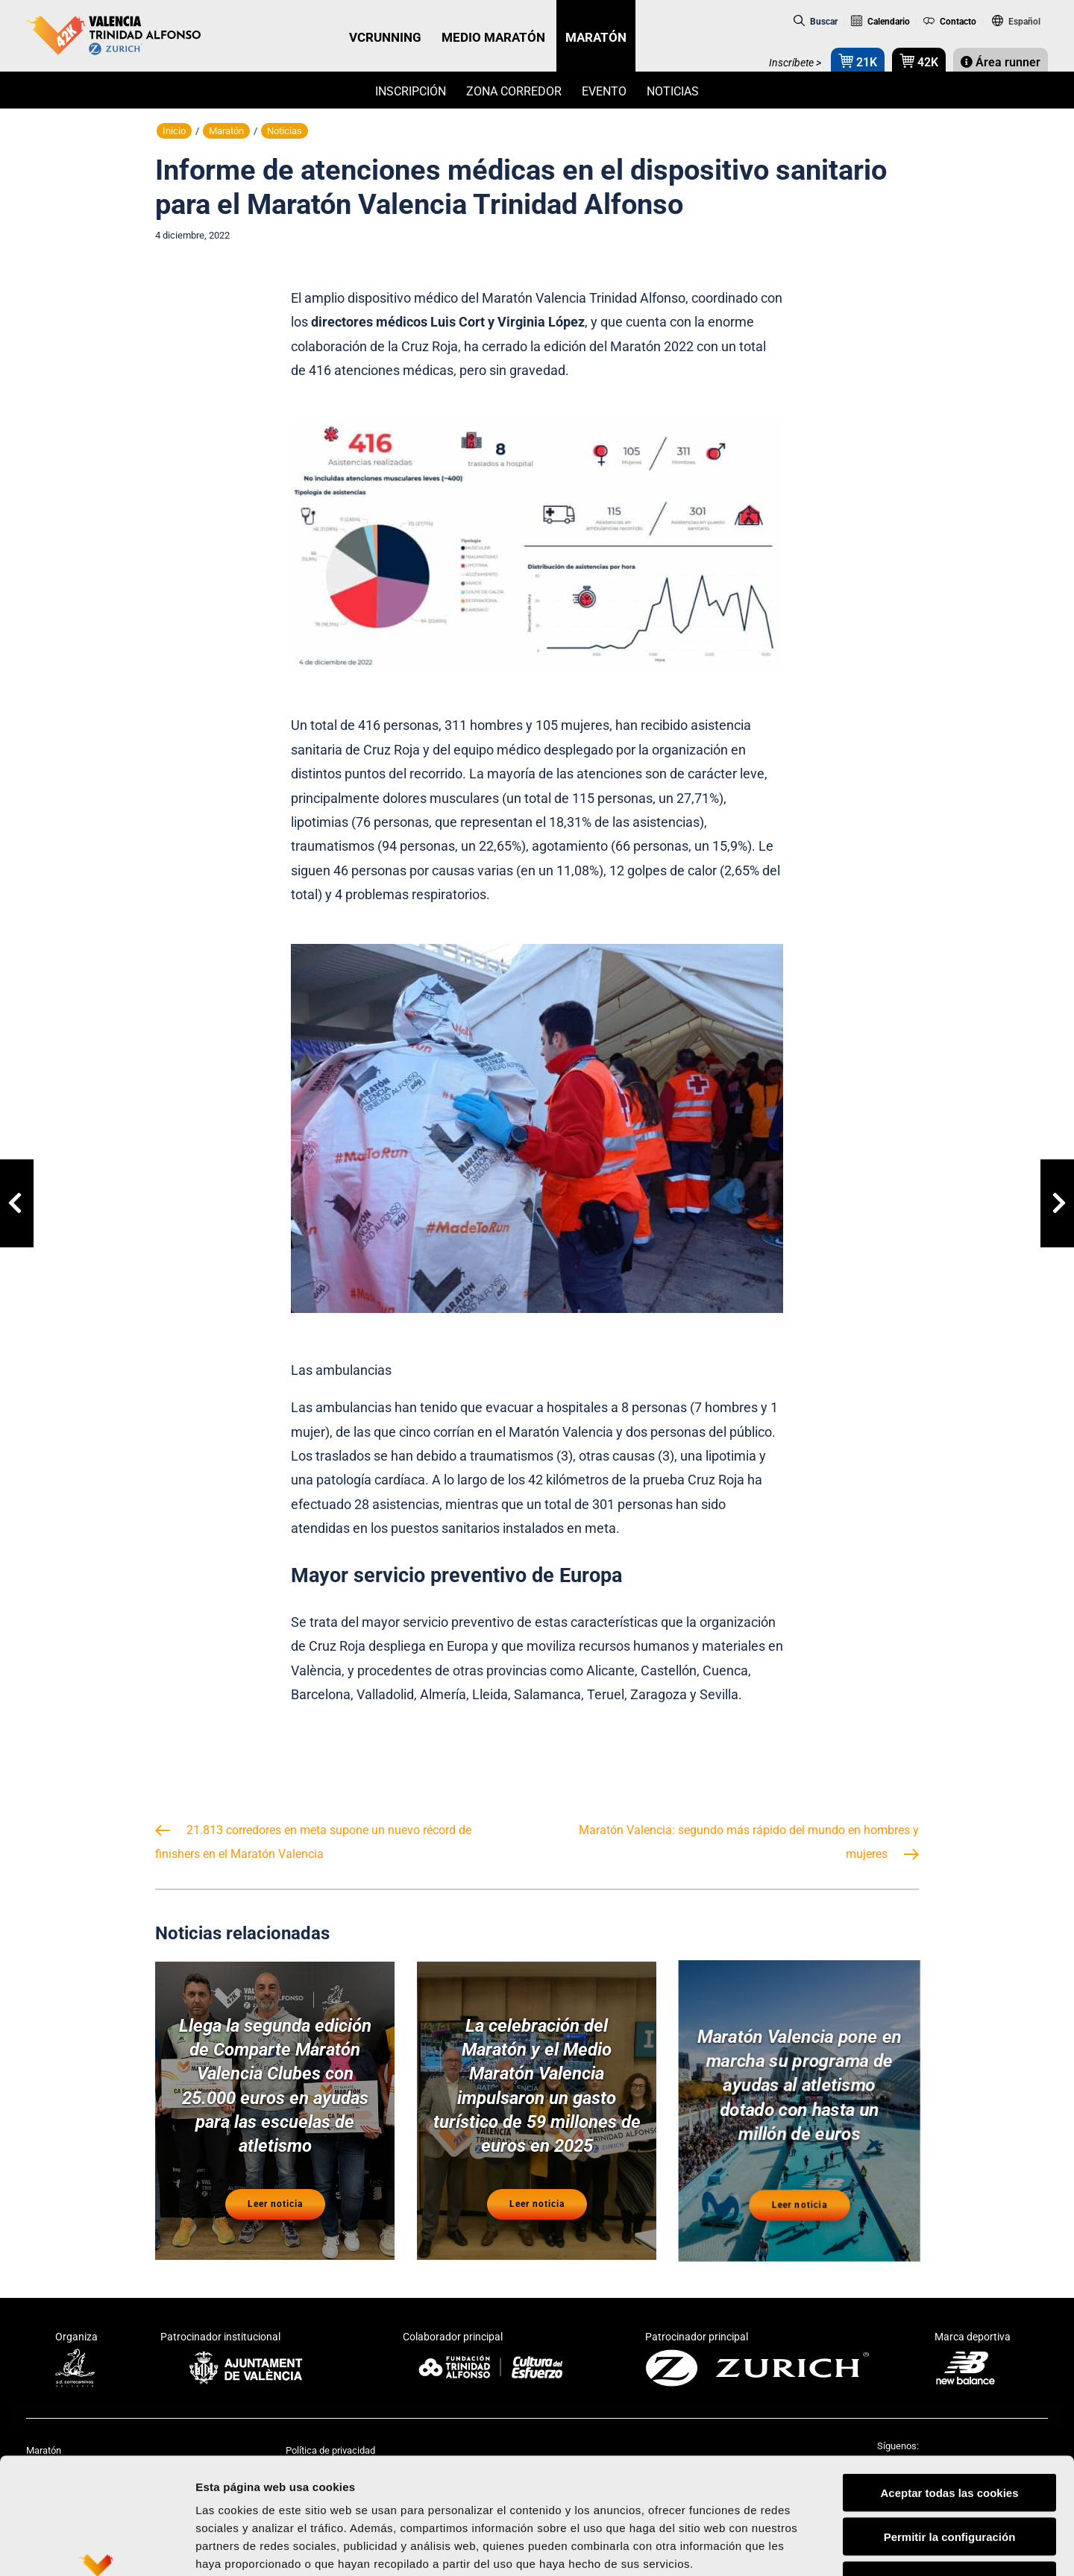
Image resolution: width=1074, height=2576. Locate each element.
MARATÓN (595, 37)
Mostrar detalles (801, 2546)
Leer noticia (275, 2204)
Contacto (950, 21)
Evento (604, 91)
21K (857, 60)
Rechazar (950, 2481)
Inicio (174, 130)
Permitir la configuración (950, 2437)
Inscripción (410, 91)
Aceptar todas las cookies (949, 2393)
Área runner (1000, 62)
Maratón (226, 130)
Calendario (880, 21)
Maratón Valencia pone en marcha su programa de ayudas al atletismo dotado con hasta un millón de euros (798, 2091)
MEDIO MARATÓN (493, 37)
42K (918, 60)
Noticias (673, 91)
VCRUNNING (385, 37)
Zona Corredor (514, 91)
